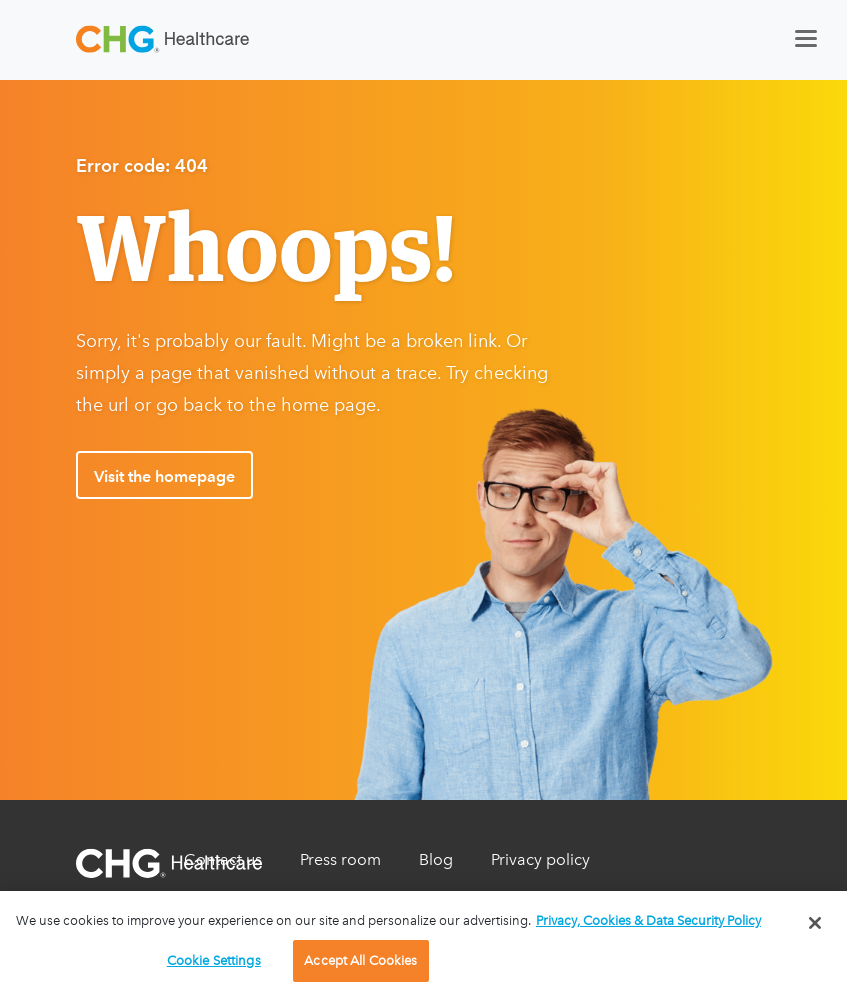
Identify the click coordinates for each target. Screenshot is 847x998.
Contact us (223, 859)
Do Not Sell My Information (283, 899)
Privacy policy (540, 859)
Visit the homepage (164, 476)
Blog (436, 859)
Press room (340, 859)
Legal (440, 899)
